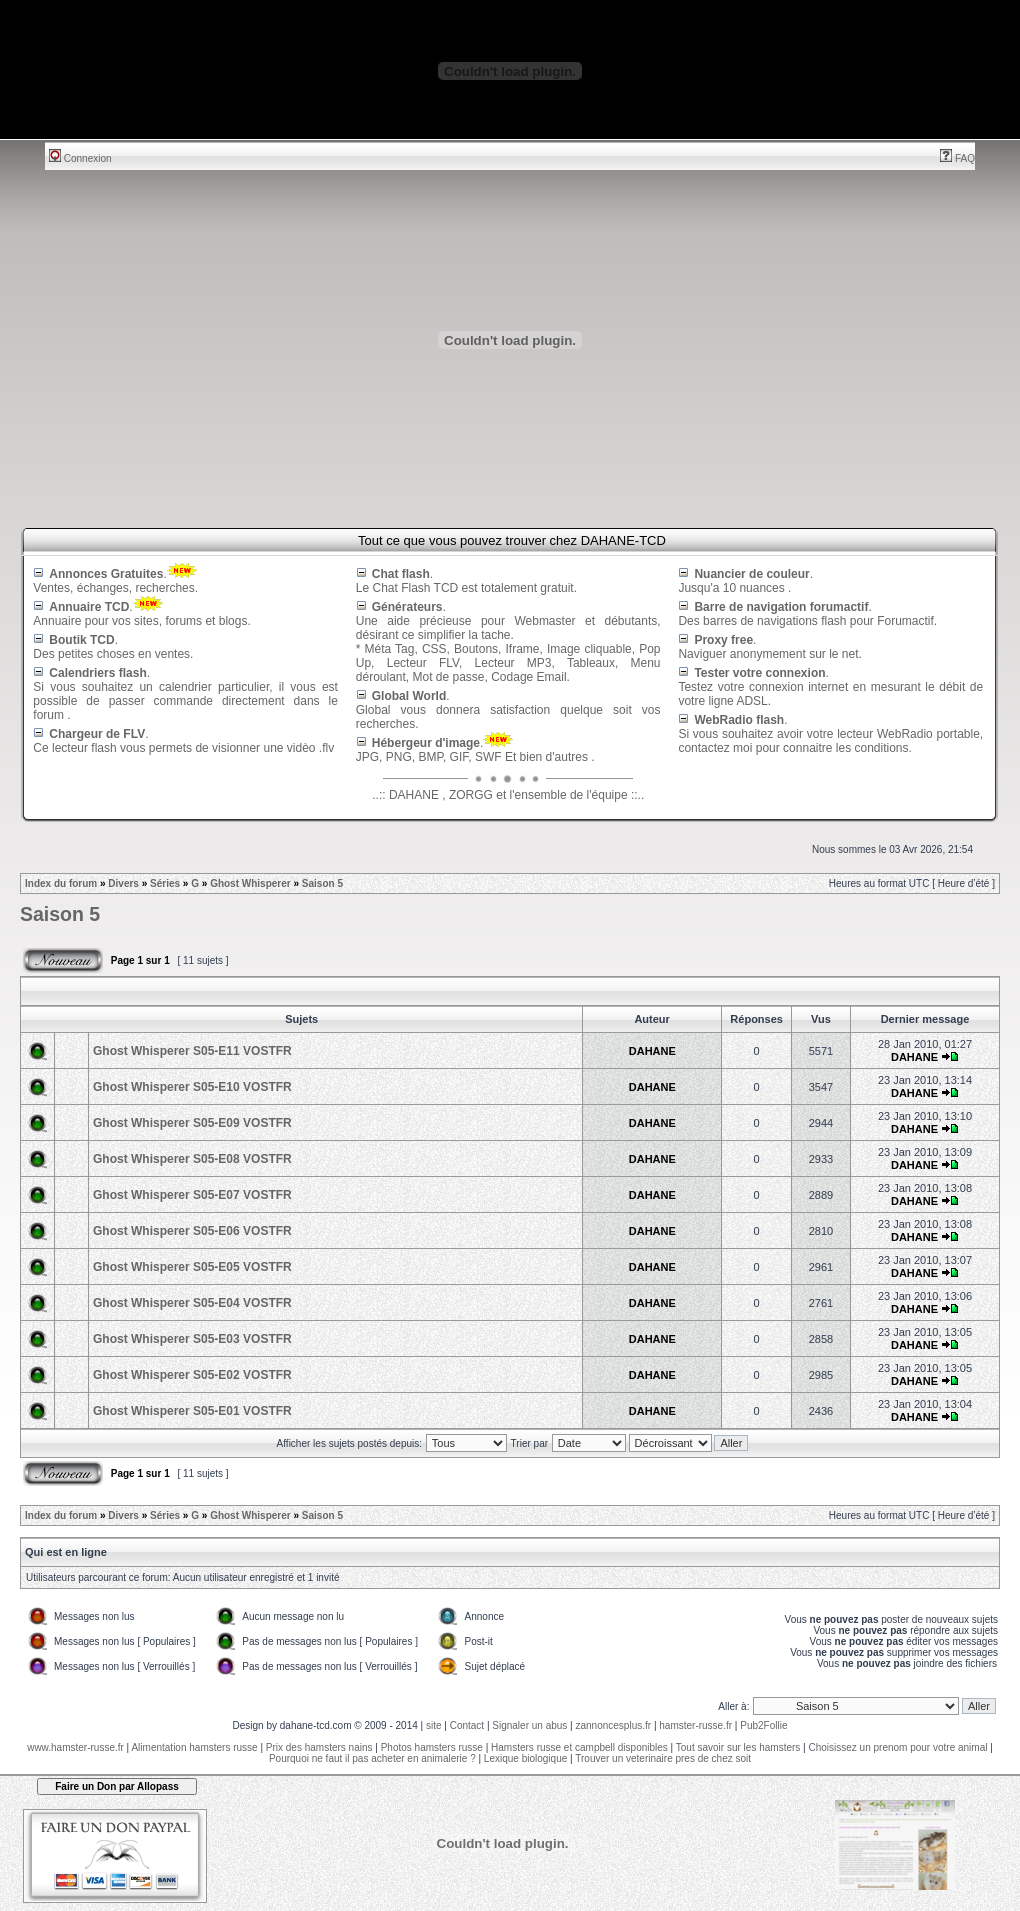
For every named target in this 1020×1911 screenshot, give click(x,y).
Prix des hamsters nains (319, 1747)
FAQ (957, 158)
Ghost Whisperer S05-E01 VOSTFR (192, 1411)
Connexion (80, 158)
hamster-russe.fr (695, 1725)
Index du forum (61, 883)
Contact (467, 1725)
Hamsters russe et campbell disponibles (579, 1747)
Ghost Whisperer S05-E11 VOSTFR (192, 1051)
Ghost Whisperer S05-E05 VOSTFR (192, 1267)
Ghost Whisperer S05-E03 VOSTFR (192, 1339)
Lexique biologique (525, 1758)
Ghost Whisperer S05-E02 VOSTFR (192, 1375)
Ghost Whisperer (250, 883)
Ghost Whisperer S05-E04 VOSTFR (192, 1303)
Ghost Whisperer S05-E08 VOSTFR (192, 1159)
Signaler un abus (529, 1725)
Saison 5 (322, 883)
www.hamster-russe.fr (75, 1747)
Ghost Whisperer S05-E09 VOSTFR (192, 1123)
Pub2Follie (763, 1725)
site (434, 1725)
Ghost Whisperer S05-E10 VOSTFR (192, 1087)
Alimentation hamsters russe (194, 1747)
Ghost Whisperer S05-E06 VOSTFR (192, 1231)
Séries (165, 883)
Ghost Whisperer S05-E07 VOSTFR (192, 1195)
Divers (123, 883)
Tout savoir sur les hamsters (738, 1747)
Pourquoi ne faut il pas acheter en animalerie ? (372, 1758)
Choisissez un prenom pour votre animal (897, 1747)
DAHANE (652, 1051)
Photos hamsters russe (432, 1747)
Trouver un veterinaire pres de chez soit (663, 1758)
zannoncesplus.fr (614, 1725)
